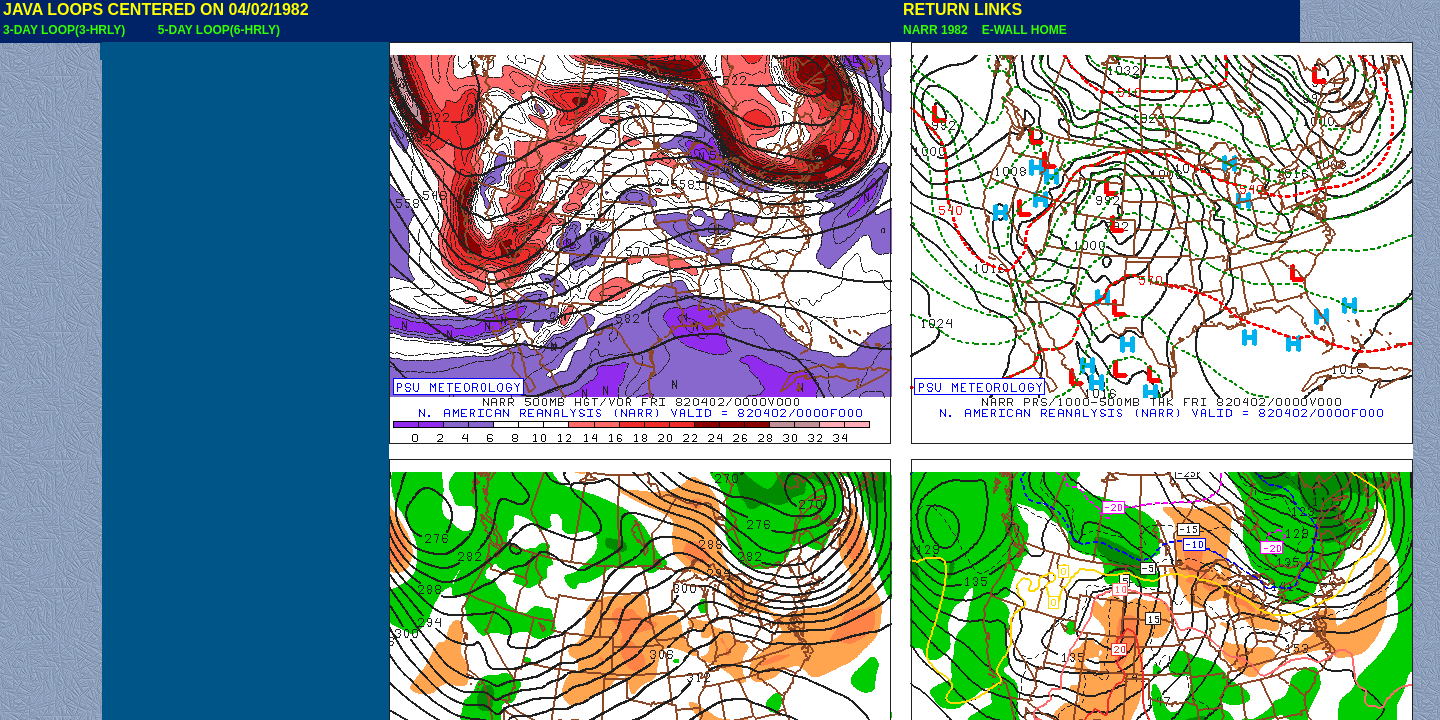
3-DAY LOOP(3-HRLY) (64, 30)
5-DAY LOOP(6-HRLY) (219, 30)
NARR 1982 (937, 30)
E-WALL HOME (1021, 30)
